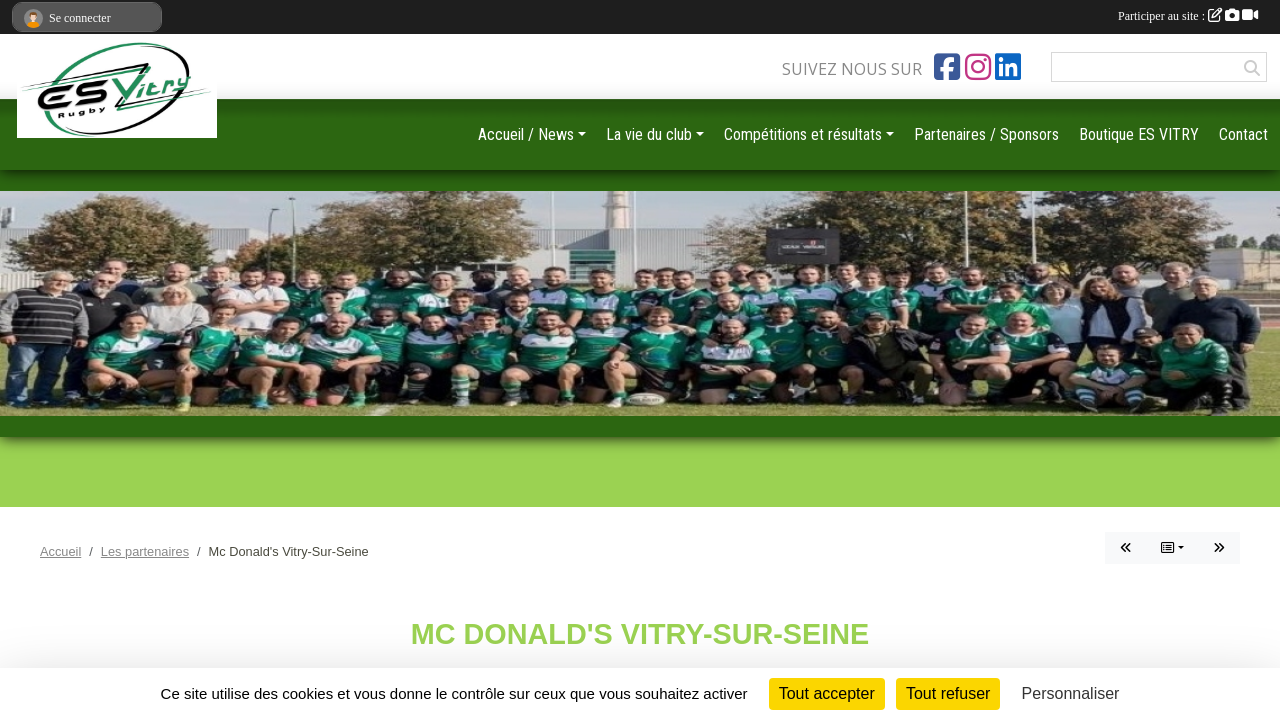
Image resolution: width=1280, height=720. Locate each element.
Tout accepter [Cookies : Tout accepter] (827, 693)
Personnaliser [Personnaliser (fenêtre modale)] (1071, 693)
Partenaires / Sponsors (986, 134)
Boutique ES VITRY (1139, 134)
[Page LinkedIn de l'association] (1008, 67)
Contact (1243, 134)
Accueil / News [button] (526, 134)
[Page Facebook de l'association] (947, 67)
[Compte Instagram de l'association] (978, 67)
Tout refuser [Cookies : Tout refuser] (948, 693)
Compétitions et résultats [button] (803, 134)
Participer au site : (1188, 16)
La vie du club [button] (649, 134)
